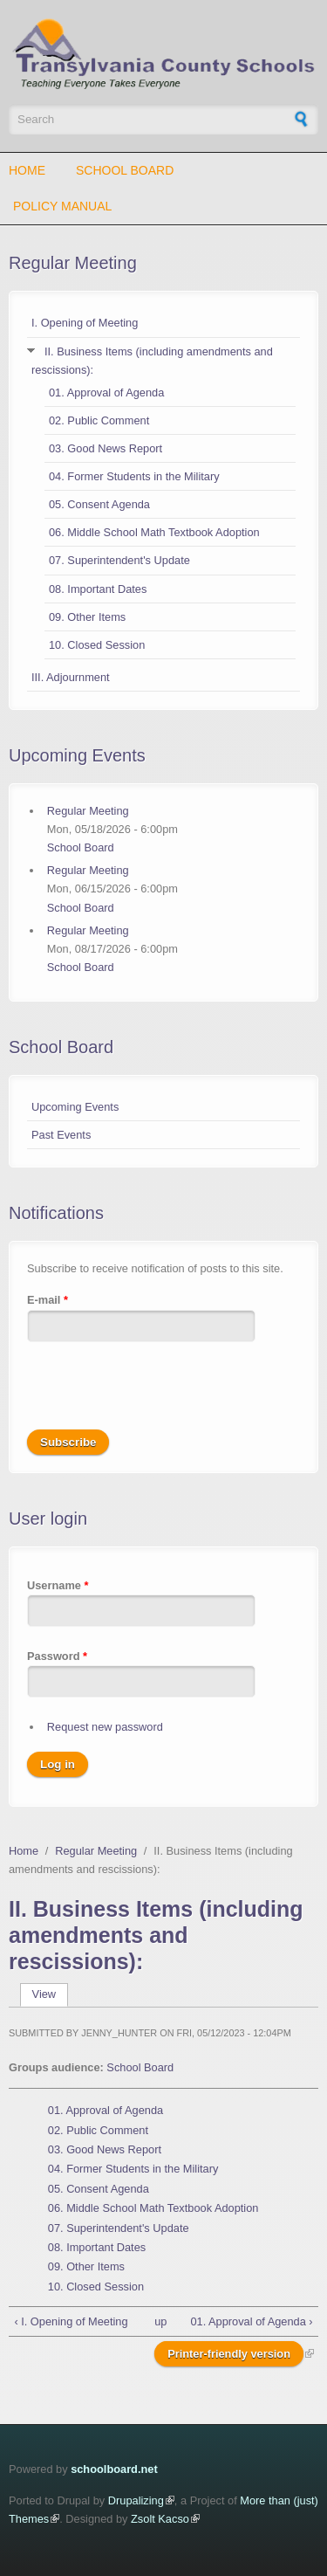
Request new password (105, 1726)
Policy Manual (62, 206)
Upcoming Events (75, 1106)
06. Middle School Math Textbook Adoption (154, 532)
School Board (125, 170)
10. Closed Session (97, 644)
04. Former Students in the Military (134, 476)
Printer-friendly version (228, 2353)
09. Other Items (87, 616)
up (160, 2321)
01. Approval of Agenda (106, 392)
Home (27, 170)
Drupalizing (136, 2500)
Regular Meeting (73, 262)
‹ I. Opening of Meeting (70, 2321)
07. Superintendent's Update (119, 560)
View (50, 1994)
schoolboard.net (114, 2469)
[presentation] (159, 1395)
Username (57, 1585)
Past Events (61, 1134)
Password (57, 1656)
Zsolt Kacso (160, 2518)
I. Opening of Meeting (84, 322)
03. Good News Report (105, 448)
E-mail (47, 1299)
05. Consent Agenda (99, 504)
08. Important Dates (97, 589)
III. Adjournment (70, 677)
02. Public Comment (99, 420)
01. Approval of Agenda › (251, 2321)
